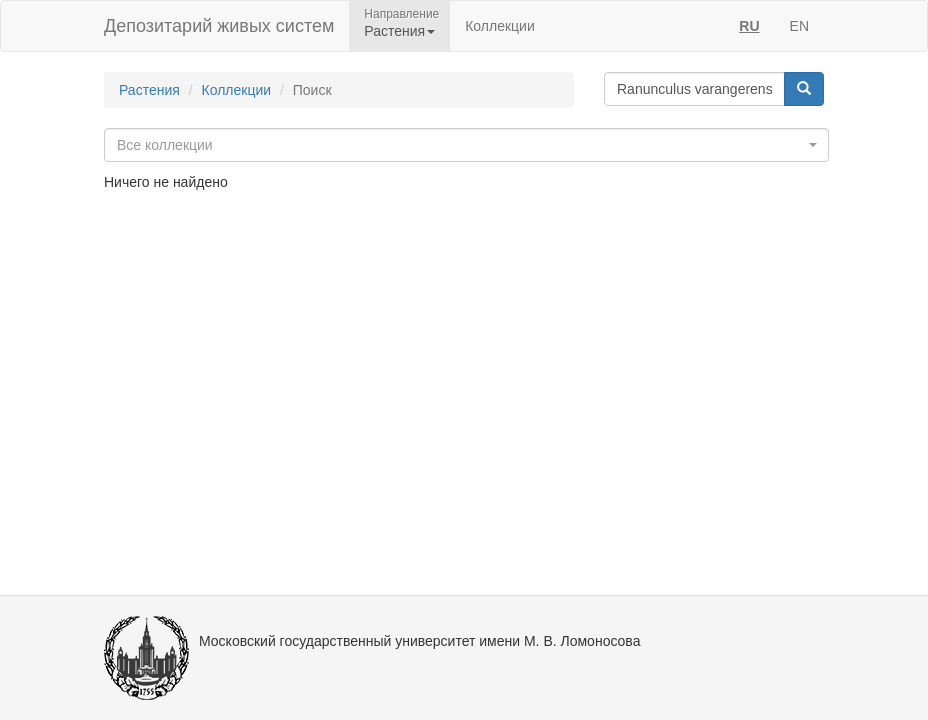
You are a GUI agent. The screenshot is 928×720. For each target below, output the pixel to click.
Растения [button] (399, 31)
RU (749, 26)
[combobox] (466, 145)
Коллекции (500, 26)
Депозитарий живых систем (219, 26)
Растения (149, 90)
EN (799, 26)
